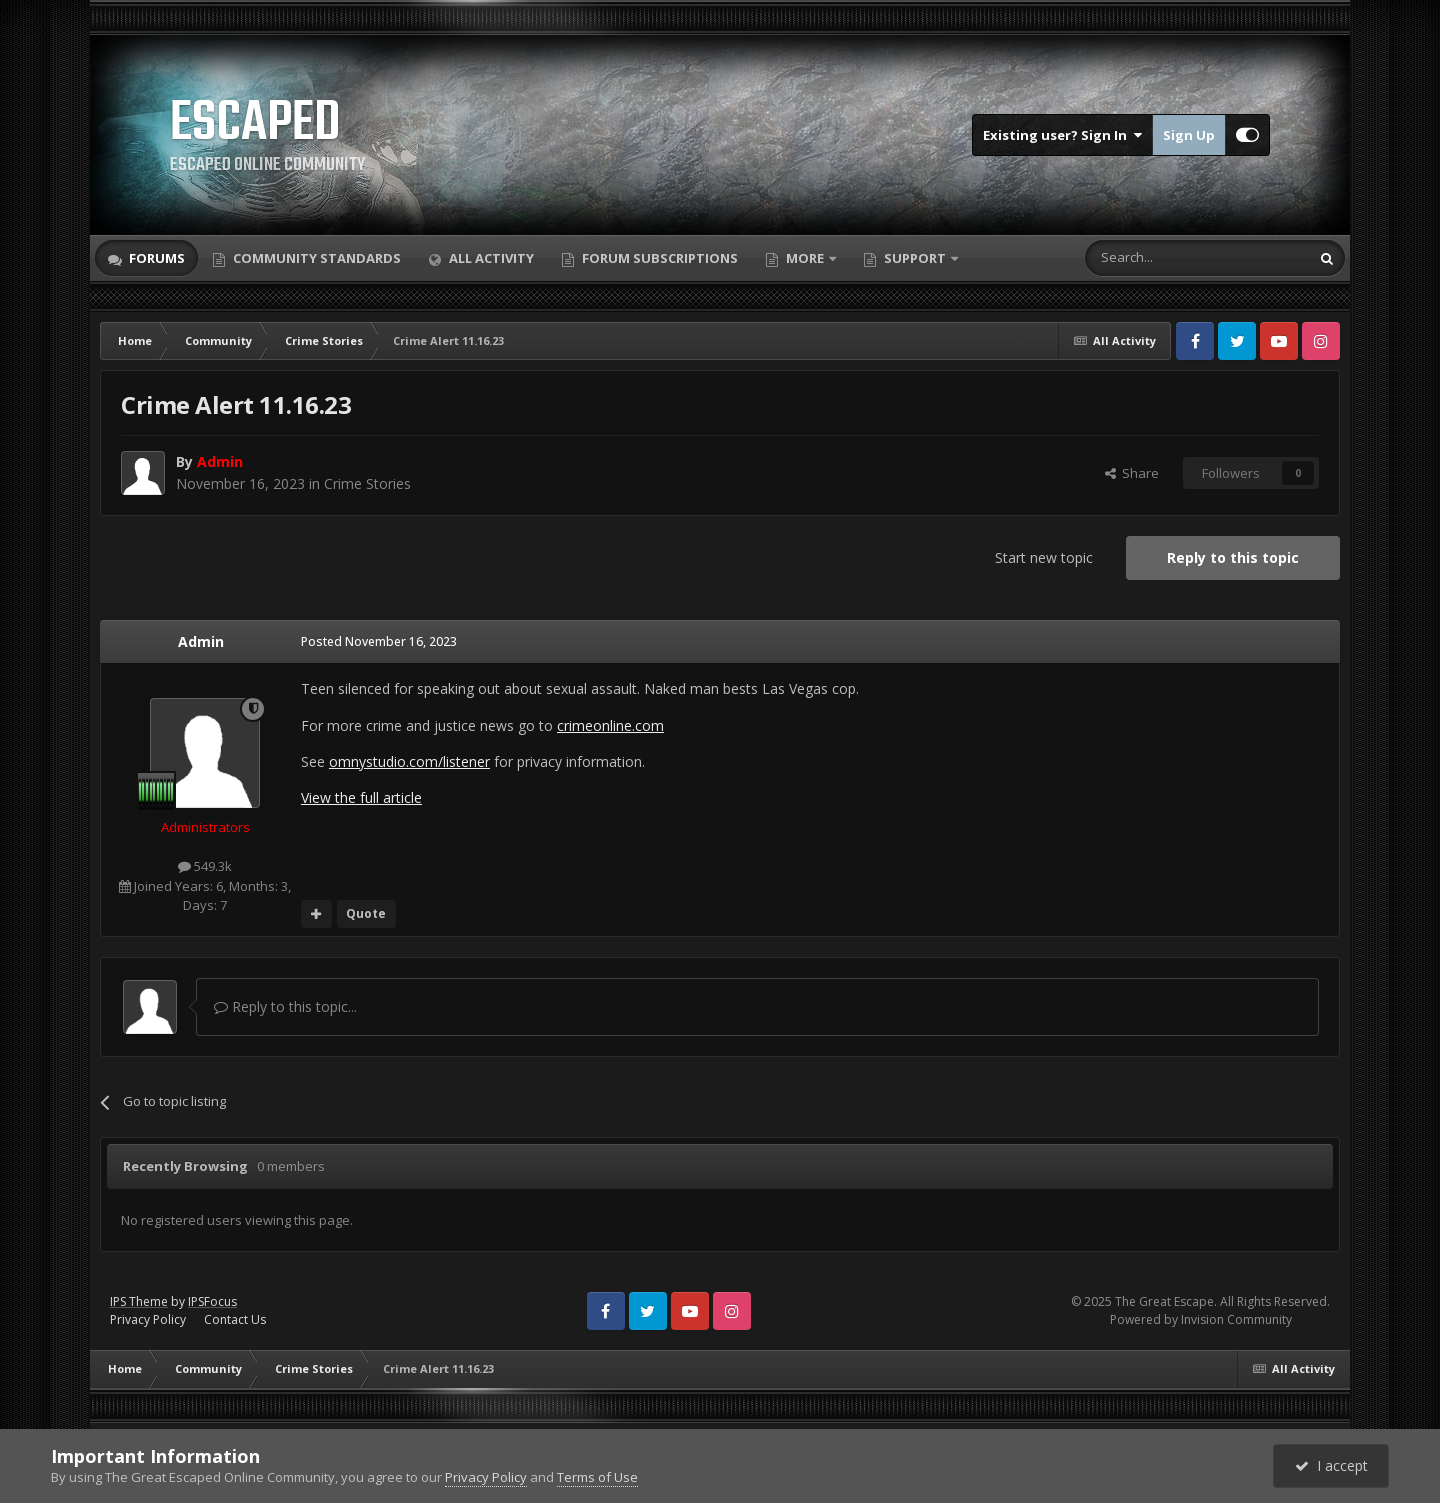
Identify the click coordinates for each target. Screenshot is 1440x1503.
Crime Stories (367, 483)
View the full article (361, 797)
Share (1132, 473)
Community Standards (315, 258)
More (805, 258)
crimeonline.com (610, 725)
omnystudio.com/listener (409, 761)
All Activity (490, 258)
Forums (155, 258)
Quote (366, 913)
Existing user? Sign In (1062, 135)
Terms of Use (597, 1477)
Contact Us (235, 1319)
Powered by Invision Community (1201, 1319)
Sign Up (1189, 135)
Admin (201, 641)
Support (915, 258)
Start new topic (1044, 557)
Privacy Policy (148, 1319)
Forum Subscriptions (658, 258)
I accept (1331, 1465)
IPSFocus (212, 1301)
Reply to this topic (1233, 557)
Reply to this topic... (285, 1006)
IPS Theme (139, 1301)
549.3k (205, 866)
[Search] (1148, 258)
